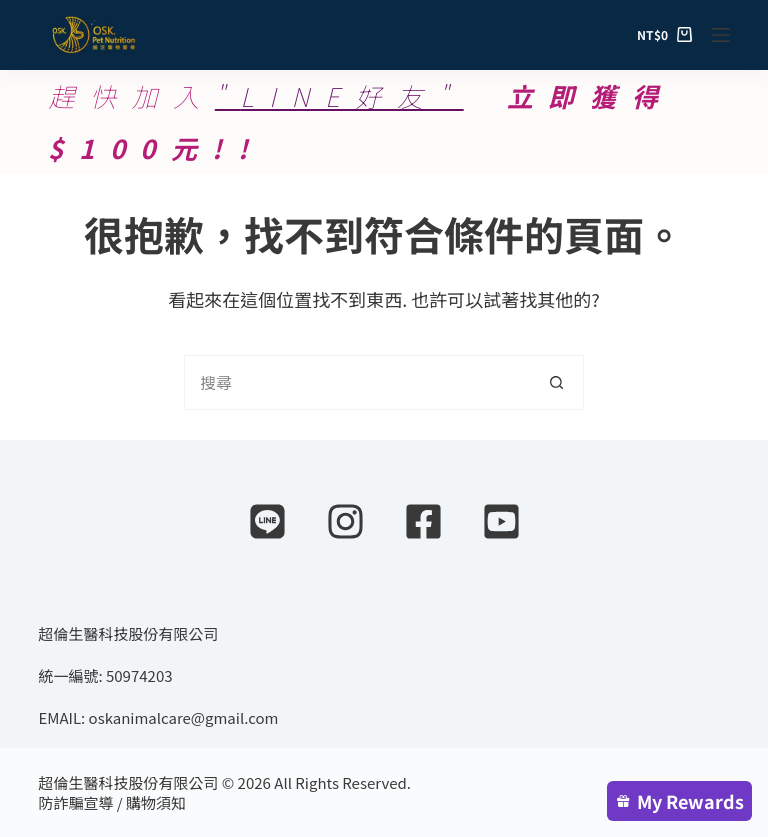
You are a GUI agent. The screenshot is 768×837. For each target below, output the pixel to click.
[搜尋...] (356, 382)
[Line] (267, 521)
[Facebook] (423, 521)
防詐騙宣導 (75, 802)
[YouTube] (501, 521)
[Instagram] (345, 521)
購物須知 (156, 802)
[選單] (721, 35)
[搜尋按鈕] (556, 382)
